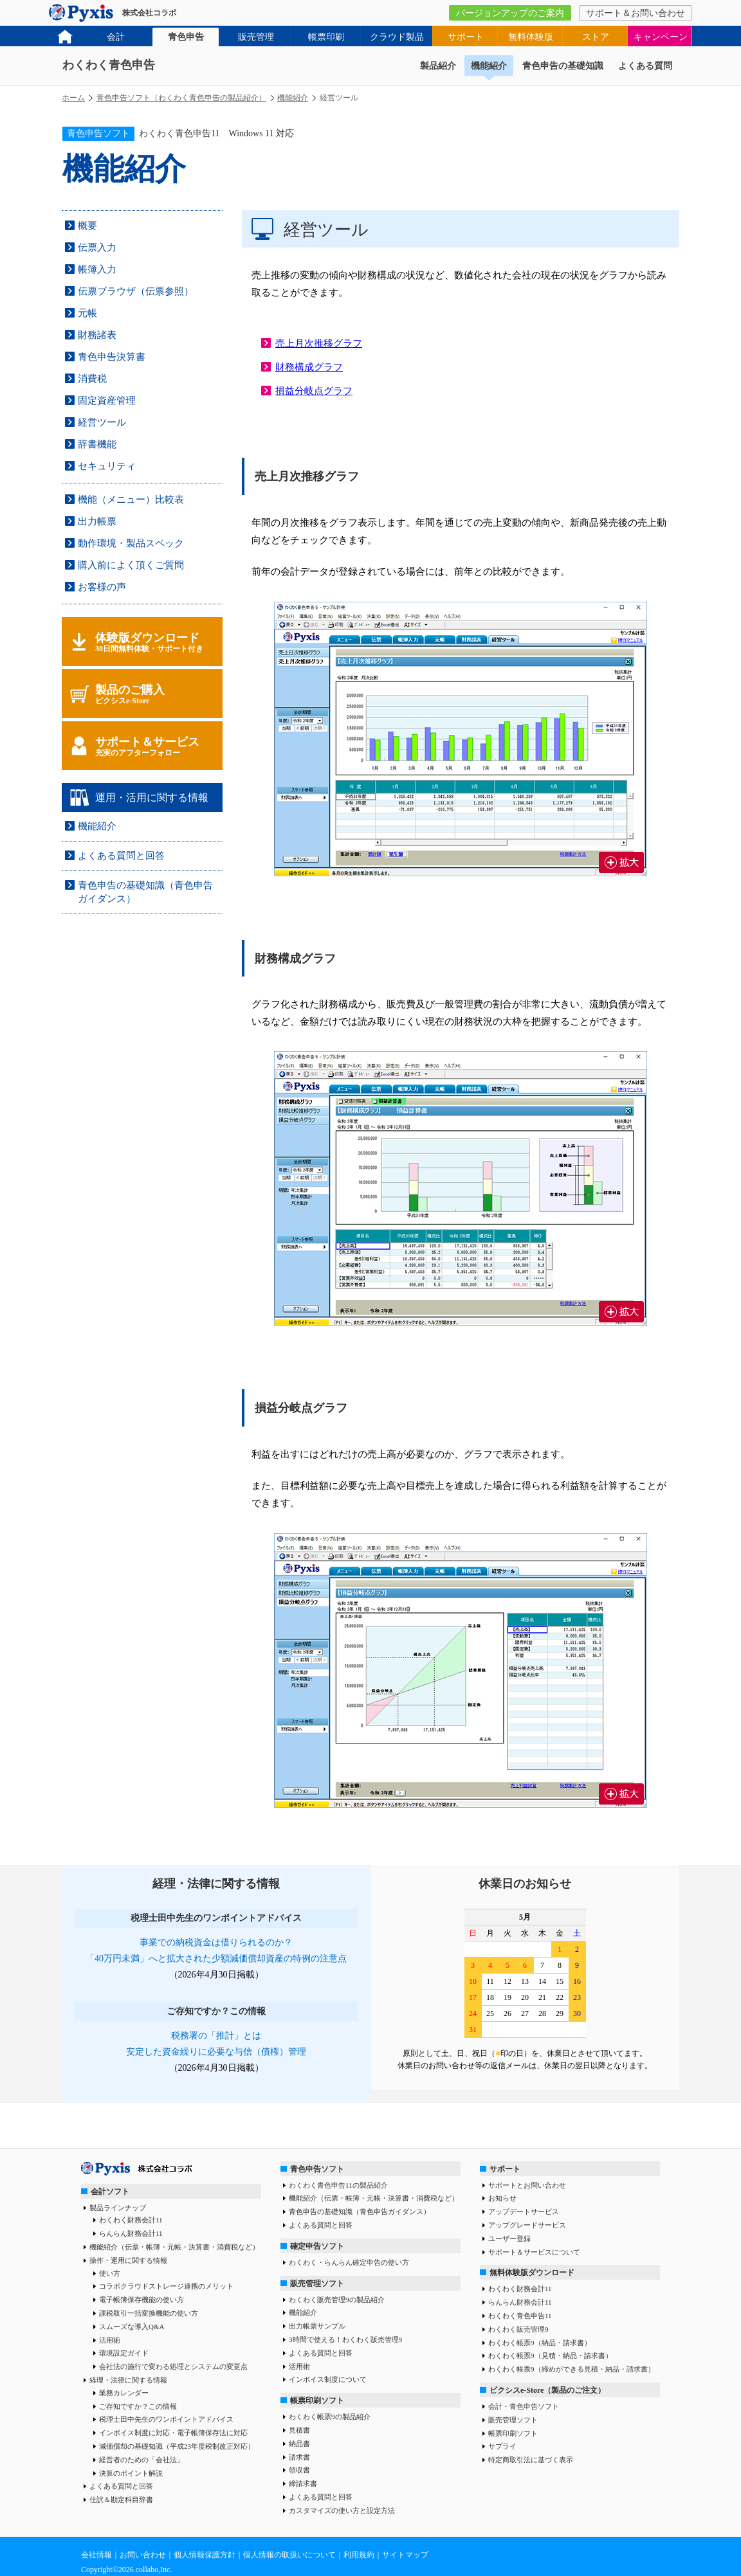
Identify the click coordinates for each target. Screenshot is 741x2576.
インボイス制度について (328, 2379)
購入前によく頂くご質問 (131, 565)
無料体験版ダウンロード (531, 2272)
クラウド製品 (397, 37)
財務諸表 (97, 335)
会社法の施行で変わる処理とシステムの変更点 (173, 2366)
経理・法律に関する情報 (128, 2380)
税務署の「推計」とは (216, 2035)
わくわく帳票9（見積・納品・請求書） (550, 2355)
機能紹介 (489, 66)
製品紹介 (438, 66)
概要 (87, 226)
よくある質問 (645, 66)
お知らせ (502, 2198)
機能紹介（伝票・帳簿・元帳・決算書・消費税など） (174, 2247)
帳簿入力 (97, 269)
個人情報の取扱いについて (289, 2554)
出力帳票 (97, 521)
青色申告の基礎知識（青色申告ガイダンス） (359, 2211)
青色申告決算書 (111, 357)
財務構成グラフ (309, 367)
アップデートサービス (523, 2211)
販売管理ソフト (317, 2283)
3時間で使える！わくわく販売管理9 (345, 2339)
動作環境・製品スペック (131, 543)
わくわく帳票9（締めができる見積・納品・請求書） (571, 2369)
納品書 (299, 2443)
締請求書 (303, 2483)
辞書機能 (97, 444)
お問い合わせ (143, 2554)
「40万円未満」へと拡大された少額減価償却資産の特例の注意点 (216, 1958)
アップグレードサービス (527, 2225)
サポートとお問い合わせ (527, 2185)
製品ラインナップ (117, 2207)
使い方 (109, 2273)
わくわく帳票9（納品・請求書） (539, 2342)
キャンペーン (661, 37)
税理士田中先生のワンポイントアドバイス (166, 2419)
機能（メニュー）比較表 (131, 499)
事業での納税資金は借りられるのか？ (216, 1942)
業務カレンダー (124, 2393)
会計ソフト (110, 2191)
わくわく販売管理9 (518, 2329)
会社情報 (96, 2554)
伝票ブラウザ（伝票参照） (136, 291)
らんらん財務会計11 (131, 2233)
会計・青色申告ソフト (523, 2406)
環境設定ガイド (124, 2353)
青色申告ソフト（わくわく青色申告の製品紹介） (181, 97)
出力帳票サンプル (317, 2326)
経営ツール (102, 422)
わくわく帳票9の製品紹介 (329, 2416)
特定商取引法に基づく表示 (530, 2459)
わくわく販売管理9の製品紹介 (337, 2299)
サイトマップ (405, 2554)
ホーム (73, 97)
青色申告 (186, 37)
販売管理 (256, 37)
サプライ (502, 2446)
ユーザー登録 (509, 2238)
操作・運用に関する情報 (128, 2260)
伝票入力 (97, 247)
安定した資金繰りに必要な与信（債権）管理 (216, 2052)
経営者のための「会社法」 (141, 2459)
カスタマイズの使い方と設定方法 (342, 2510)
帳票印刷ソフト (317, 2400)
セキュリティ (107, 466)
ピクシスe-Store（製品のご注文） (547, 2390)
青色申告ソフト (317, 2169)
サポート (466, 37)
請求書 (299, 2457)
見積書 (299, 2430)
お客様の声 (102, 587)
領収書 (299, 2470)
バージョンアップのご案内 (510, 13)
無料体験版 (530, 37)
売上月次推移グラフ (318, 343)
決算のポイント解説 (131, 2473)
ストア (595, 37)
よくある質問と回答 (121, 856)
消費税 (92, 379)
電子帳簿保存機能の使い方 (141, 2299)
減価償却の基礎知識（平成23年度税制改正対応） (177, 2446)
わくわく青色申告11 (520, 2315)
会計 (116, 37)
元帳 (87, 313)
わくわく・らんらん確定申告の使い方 (349, 2262)
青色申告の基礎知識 (562, 66)
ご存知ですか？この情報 (138, 2406)
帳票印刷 (326, 37)
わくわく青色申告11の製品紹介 (338, 2185)
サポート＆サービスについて (534, 2252)
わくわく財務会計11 (131, 2220)
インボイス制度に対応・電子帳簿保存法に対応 (173, 2432)
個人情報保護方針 (204, 2554)
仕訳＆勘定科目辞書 (121, 2499)
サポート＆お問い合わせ (635, 13)
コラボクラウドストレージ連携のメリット (166, 2286)
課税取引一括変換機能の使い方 (148, 2313)
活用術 (109, 2340)
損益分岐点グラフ (313, 391)
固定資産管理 (107, 400)
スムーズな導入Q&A (131, 2326)
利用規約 (358, 2554)
